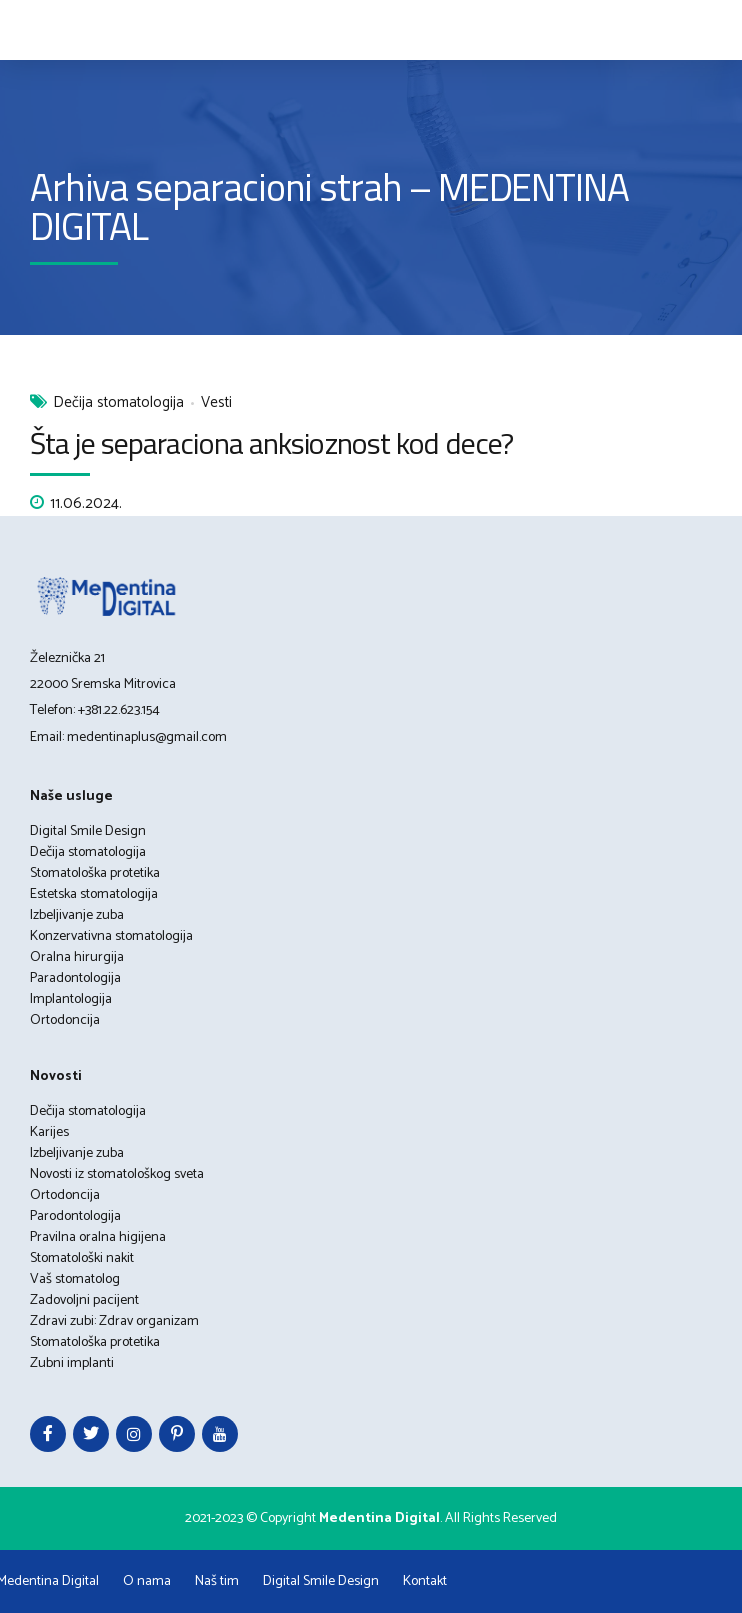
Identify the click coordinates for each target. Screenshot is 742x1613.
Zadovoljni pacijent (84, 1300)
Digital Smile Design (88, 831)
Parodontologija (75, 1216)
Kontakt (425, 1581)
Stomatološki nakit (82, 1258)
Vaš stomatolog (75, 1279)
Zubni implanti (72, 1363)
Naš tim (217, 1581)
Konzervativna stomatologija (111, 936)
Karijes (49, 1132)
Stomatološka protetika (95, 873)
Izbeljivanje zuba (77, 915)
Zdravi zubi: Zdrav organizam (114, 1321)
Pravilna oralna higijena (98, 1237)
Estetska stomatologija (94, 894)
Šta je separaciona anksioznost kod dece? (271, 443)
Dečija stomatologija (118, 403)
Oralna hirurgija (77, 957)
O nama (147, 1581)
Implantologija (71, 999)
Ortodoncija (65, 1020)
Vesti (216, 403)
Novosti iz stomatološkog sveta (117, 1174)
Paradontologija (75, 978)
